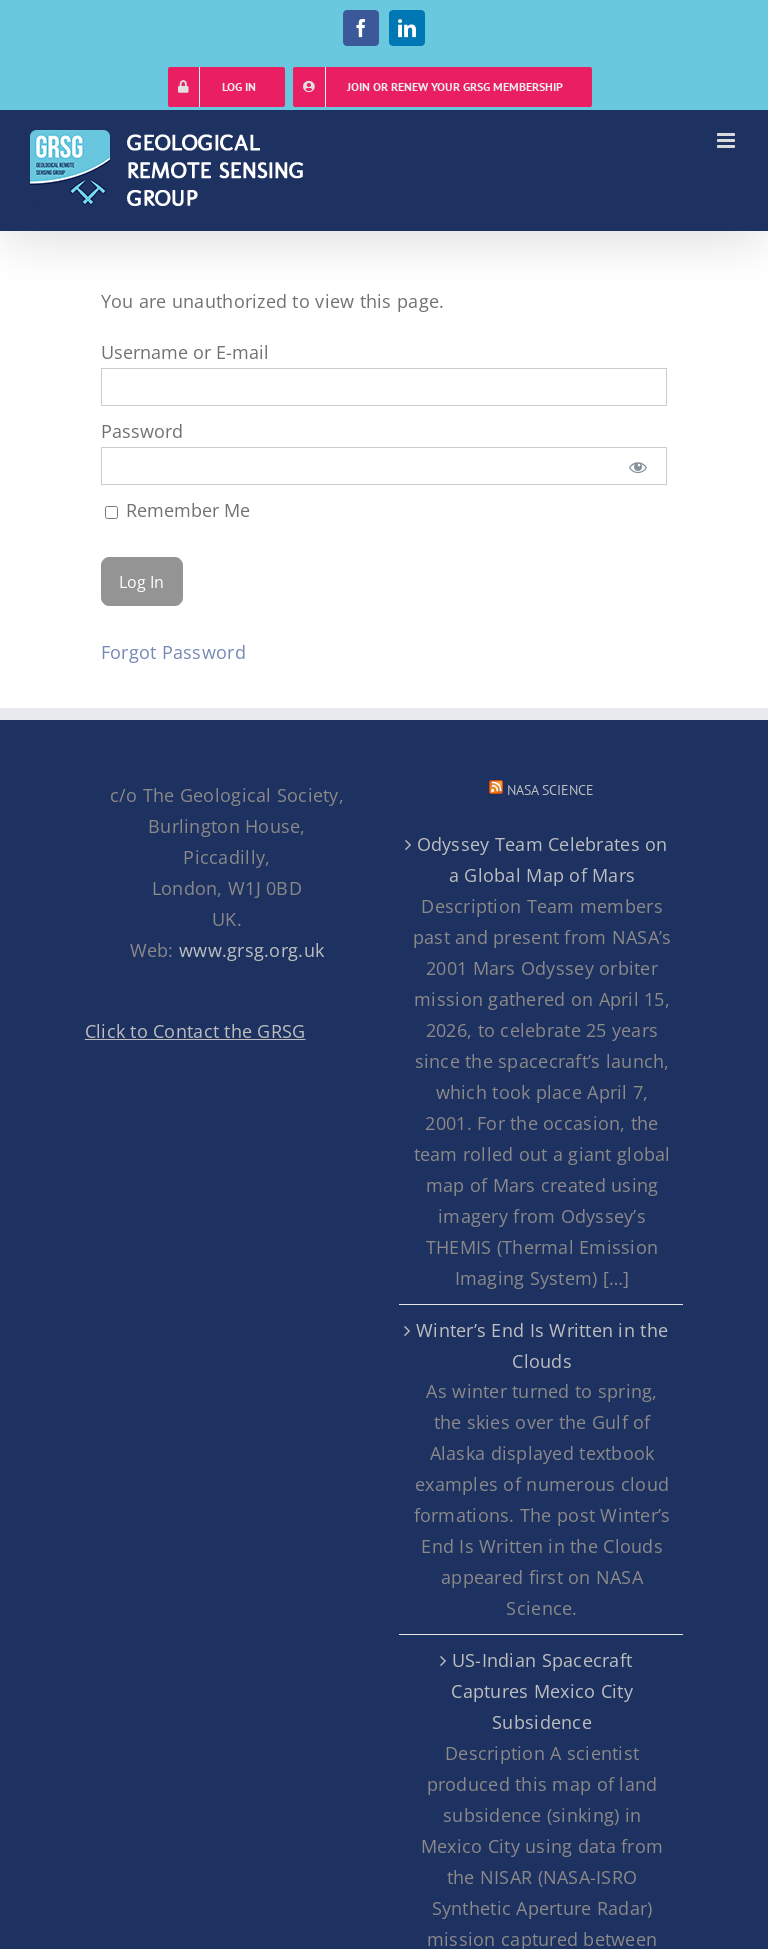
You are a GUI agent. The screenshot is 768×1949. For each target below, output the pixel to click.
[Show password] (637, 466)
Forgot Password (173, 652)
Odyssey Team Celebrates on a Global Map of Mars (542, 859)
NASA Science (550, 790)
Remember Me (177, 510)
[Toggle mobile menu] (727, 140)
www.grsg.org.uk (251, 950)
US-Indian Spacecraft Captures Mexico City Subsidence (541, 1691)
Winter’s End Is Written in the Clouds (542, 1345)
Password (142, 431)
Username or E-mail (185, 352)
